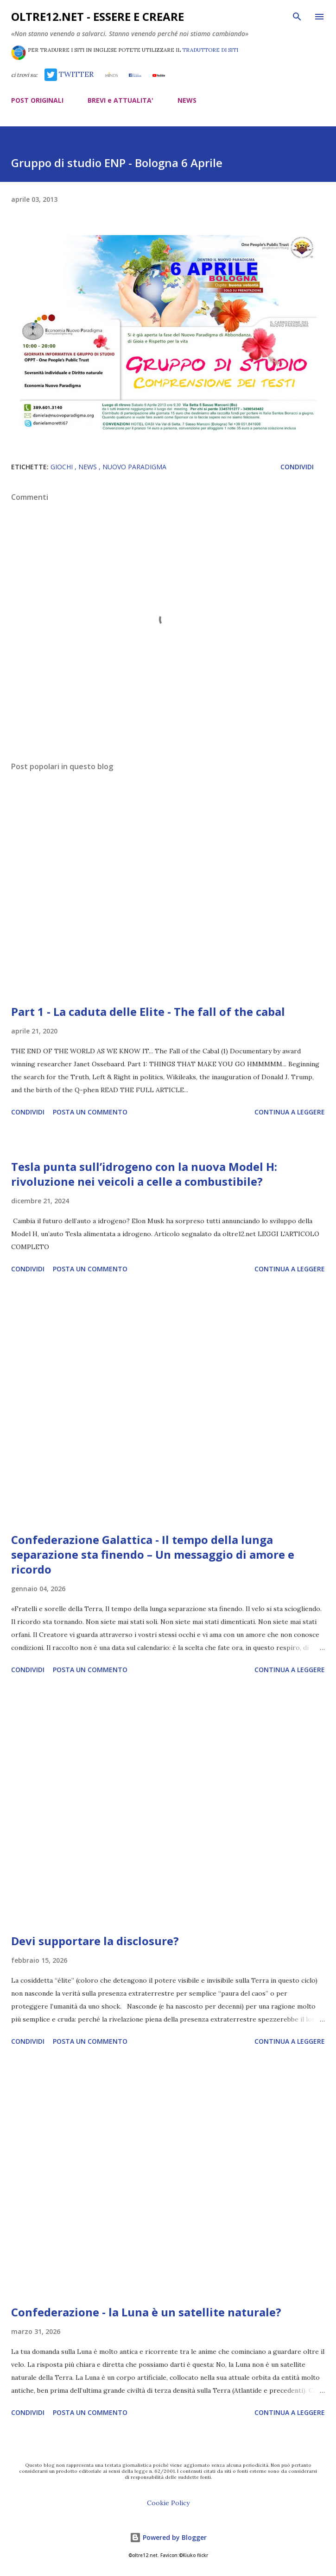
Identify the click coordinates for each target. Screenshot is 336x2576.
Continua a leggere (289, 1112)
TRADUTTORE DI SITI (210, 50)
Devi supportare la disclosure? (95, 1940)
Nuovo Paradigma (134, 466)
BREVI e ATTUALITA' (120, 100)
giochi (63, 466)
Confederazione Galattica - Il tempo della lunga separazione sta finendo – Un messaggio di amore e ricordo (152, 1554)
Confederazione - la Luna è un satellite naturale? (146, 2312)
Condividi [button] (297, 466)
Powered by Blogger (168, 2537)
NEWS (187, 100)
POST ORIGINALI (37, 100)
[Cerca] (297, 16)
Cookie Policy (168, 2503)
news (88, 466)
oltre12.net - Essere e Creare (97, 16)
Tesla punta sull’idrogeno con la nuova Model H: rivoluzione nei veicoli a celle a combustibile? (144, 1174)
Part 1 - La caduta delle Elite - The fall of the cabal (148, 1011)
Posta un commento (90, 1112)
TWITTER (69, 74)
